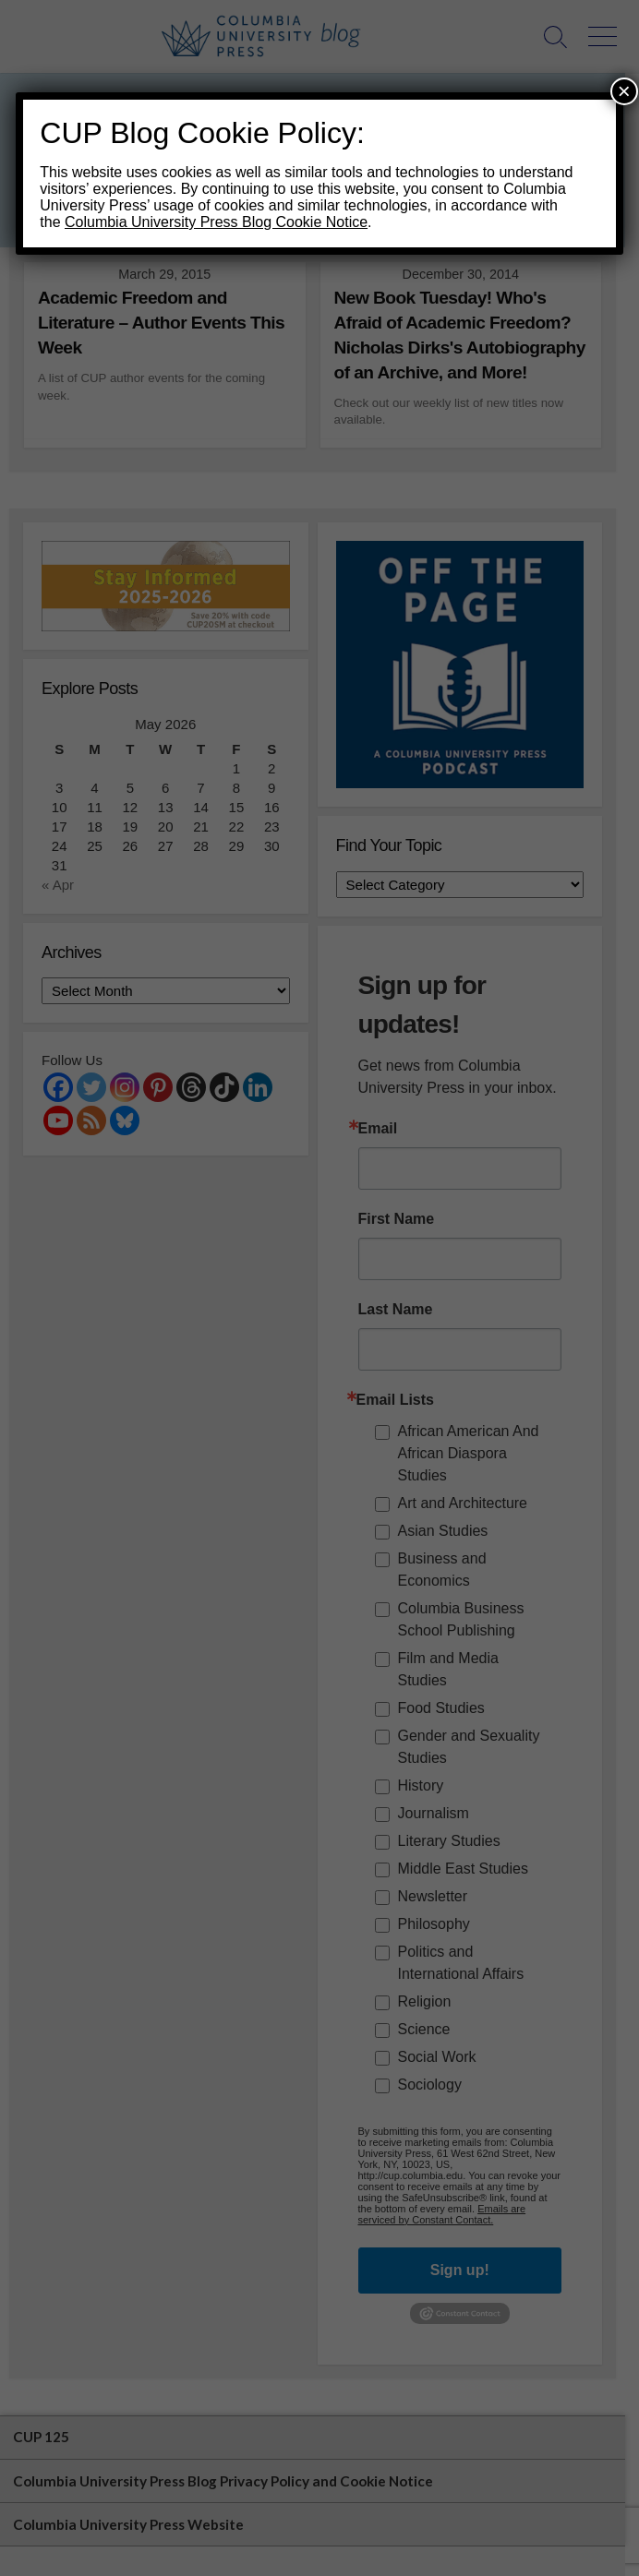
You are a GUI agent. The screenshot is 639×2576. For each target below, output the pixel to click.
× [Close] (624, 90)
